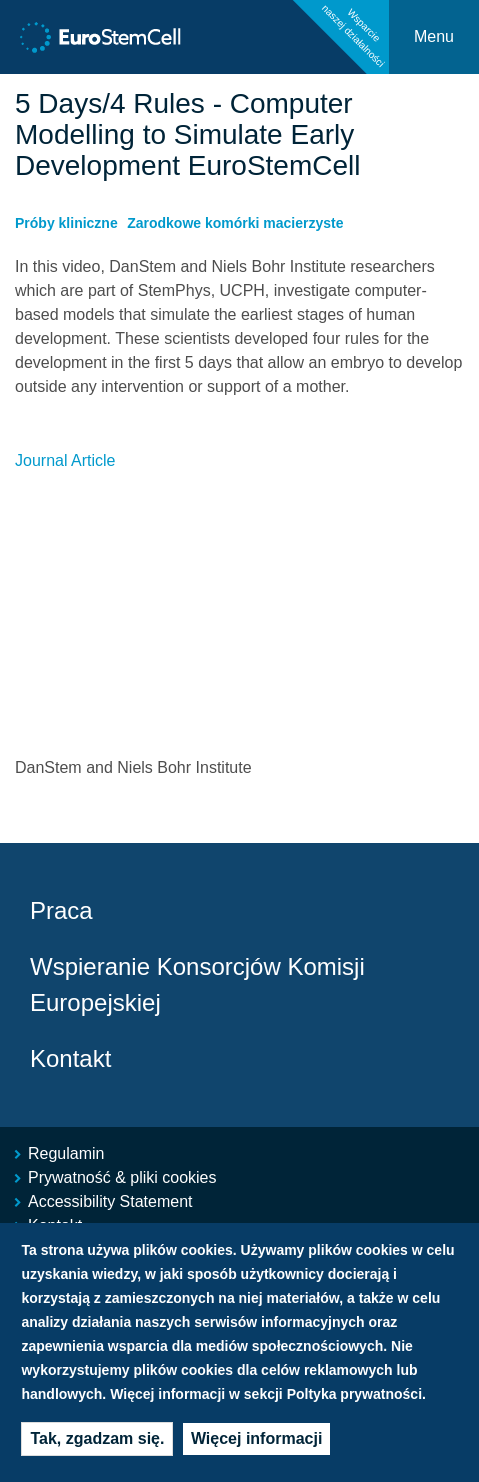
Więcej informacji (256, 1438)
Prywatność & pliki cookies (122, 1177)
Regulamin (66, 1153)
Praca (61, 910)
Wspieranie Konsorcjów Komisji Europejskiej (197, 984)
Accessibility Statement (110, 1201)
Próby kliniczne (66, 223)
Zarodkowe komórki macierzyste (235, 223)
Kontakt (70, 1058)
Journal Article (65, 460)
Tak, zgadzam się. (97, 1438)
